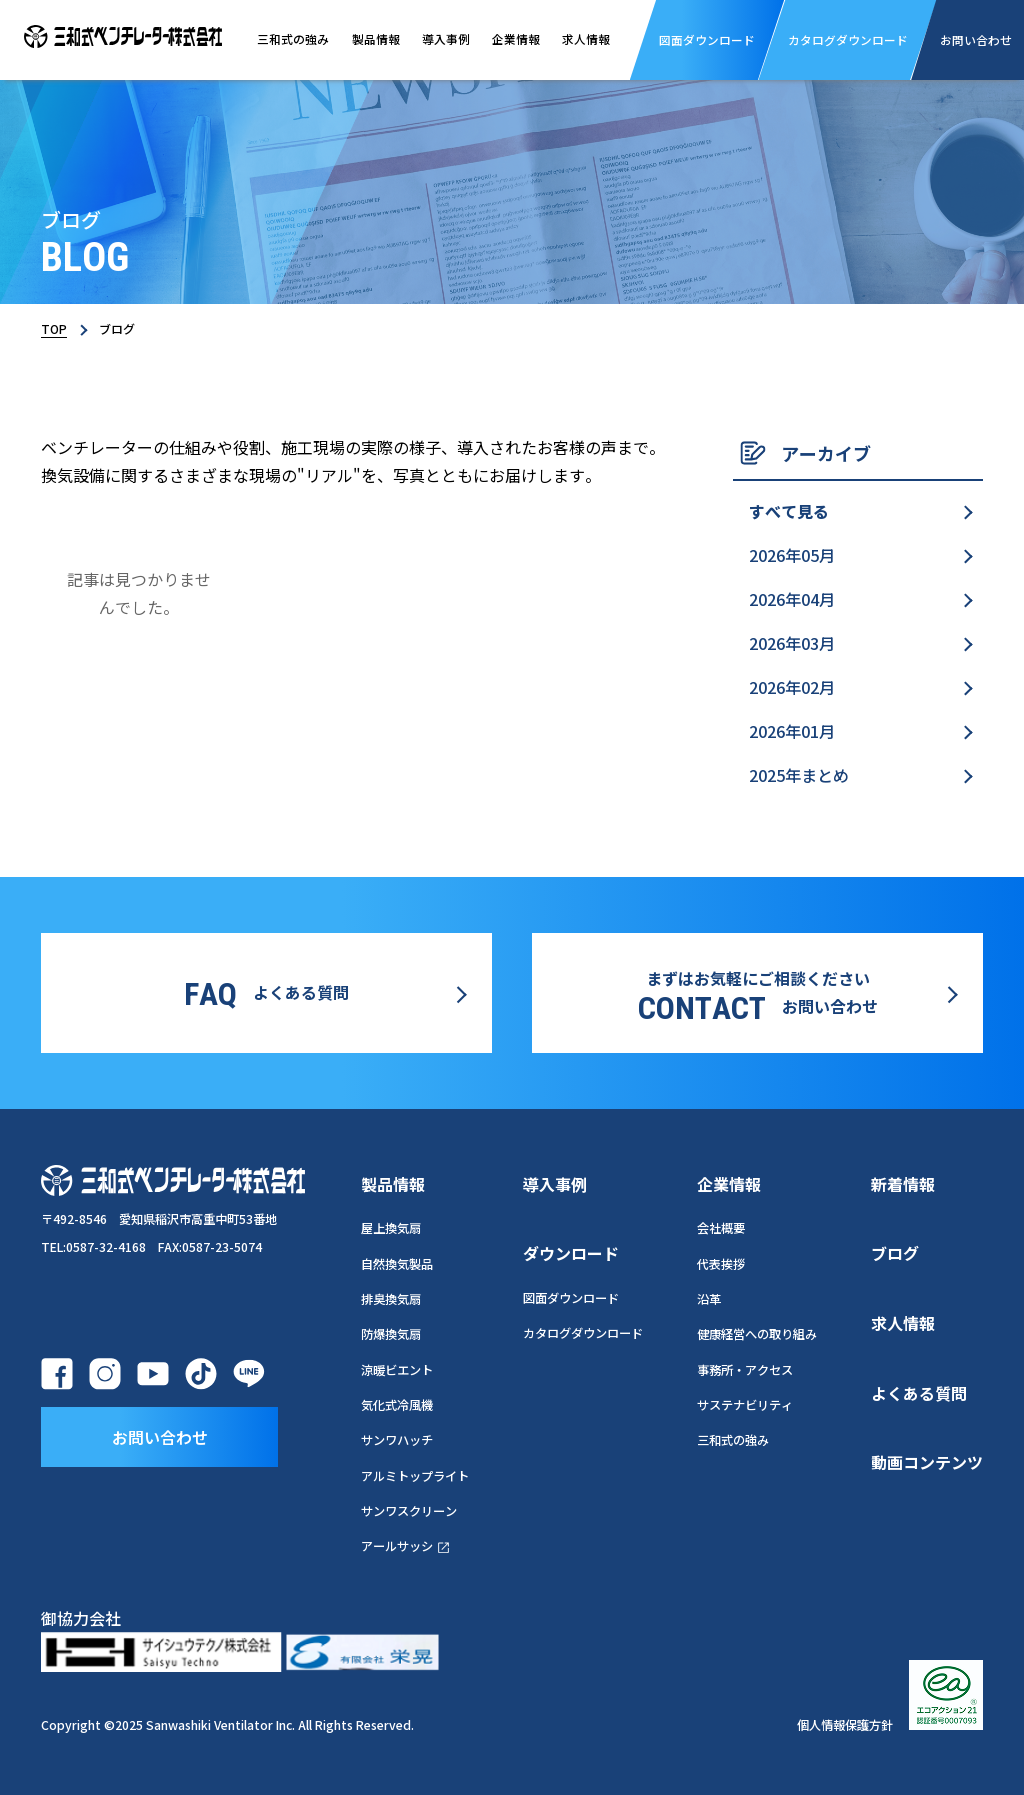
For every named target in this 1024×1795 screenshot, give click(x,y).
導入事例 (446, 38)
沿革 (709, 1299)
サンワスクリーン (409, 1511)
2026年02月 (792, 687)
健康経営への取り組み (757, 1334)
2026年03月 (792, 643)
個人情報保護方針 (845, 1725)
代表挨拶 (721, 1264)
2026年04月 (792, 599)
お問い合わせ (160, 1437)
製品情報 (376, 38)
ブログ (895, 1253)
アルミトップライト (415, 1476)
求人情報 (586, 38)
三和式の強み (293, 38)
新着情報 (903, 1184)
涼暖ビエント (397, 1370)
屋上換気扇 (391, 1228)
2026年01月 (792, 731)
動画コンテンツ (927, 1462)
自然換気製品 (397, 1264)
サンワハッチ (397, 1440)
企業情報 (516, 38)
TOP (54, 328)
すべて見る (789, 511)
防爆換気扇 (391, 1334)
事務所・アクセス (745, 1370)
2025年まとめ (799, 775)
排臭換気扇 (391, 1299)
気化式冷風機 (397, 1405)
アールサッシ (406, 1546)
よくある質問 (919, 1393)
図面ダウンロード (571, 1298)
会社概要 (721, 1228)
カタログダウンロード (583, 1333)
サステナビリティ (745, 1405)
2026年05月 (792, 555)
